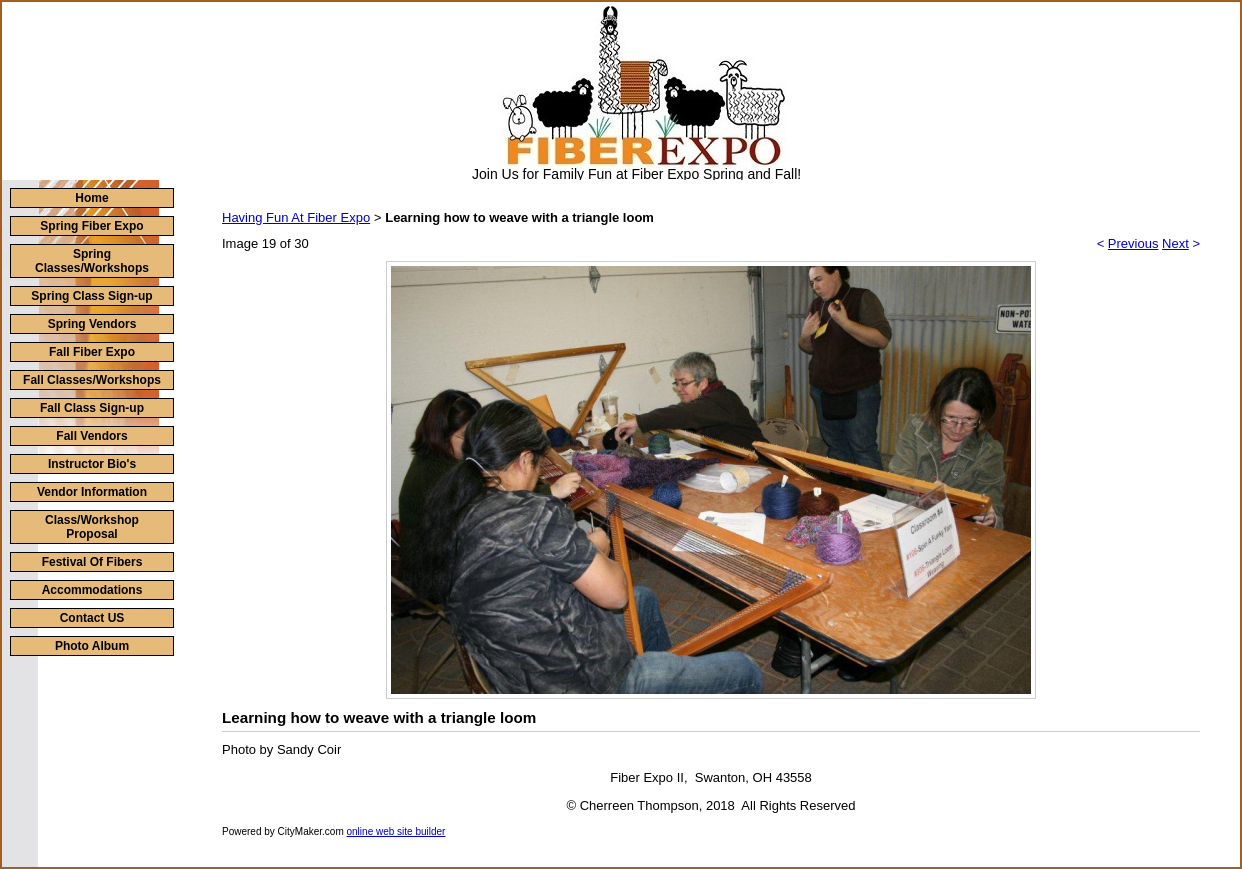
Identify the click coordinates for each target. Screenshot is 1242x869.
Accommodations (92, 590)
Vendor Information (92, 492)
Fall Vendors (91, 436)
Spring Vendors (92, 324)
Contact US (92, 618)
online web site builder (396, 831)
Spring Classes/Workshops (92, 261)
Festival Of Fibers (92, 562)
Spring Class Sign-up (91, 296)
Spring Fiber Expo (91, 226)
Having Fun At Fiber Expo (296, 217)
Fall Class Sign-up (92, 408)
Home (91, 198)
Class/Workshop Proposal (92, 527)
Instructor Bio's (92, 464)
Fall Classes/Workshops (92, 380)
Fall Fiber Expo (92, 352)
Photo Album (92, 646)
